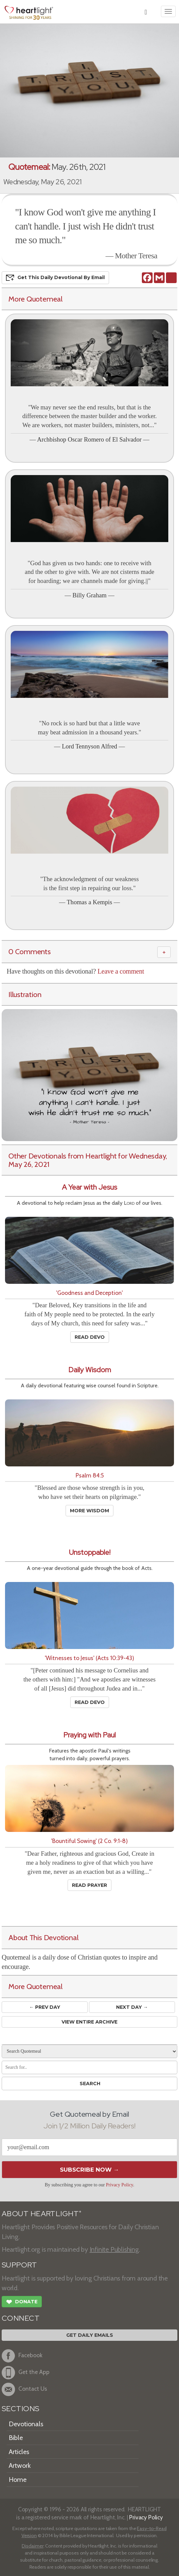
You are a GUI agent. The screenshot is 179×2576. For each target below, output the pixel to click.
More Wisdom (89, 1511)
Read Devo (90, 1337)
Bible (16, 2438)
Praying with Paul (89, 1735)
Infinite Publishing (114, 2249)
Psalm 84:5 (90, 1475)
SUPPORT (19, 2265)
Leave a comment (121, 971)
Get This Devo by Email (55, 278)
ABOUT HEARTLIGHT (41, 2214)
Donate (21, 2302)
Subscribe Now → (89, 2169)
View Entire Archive (89, 2022)
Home (17, 2479)
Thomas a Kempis (89, 902)
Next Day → (132, 2007)
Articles (19, 2452)
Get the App (26, 2372)
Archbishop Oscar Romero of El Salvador (89, 439)
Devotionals (26, 2424)
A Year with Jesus (89, 1187)
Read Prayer (89, 1885)
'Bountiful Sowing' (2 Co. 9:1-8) (89, 1840)
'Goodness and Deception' (89, 1292)
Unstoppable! (89, 1552)
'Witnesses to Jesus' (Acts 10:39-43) (89, 1657)
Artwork (20, 2465)
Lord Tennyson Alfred (89, 746)
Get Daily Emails (89, 2335)
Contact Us (24, 2389)
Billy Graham (89, 595)
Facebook (22, 2356)
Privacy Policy (119, 2184)
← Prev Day (44, 2007)
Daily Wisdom (89, 1370)
